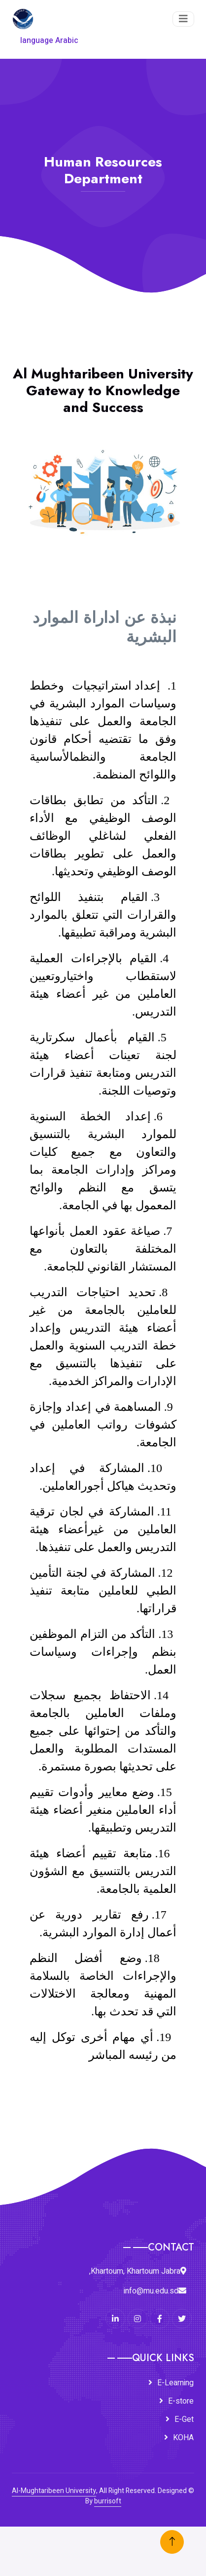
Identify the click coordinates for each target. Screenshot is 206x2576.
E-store (181, 2401)
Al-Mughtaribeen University (54, 2491)
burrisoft (107, 2501)
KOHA (183, 2438)
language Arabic (49, 40)
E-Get (184, 2419)
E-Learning (175, 2383)
